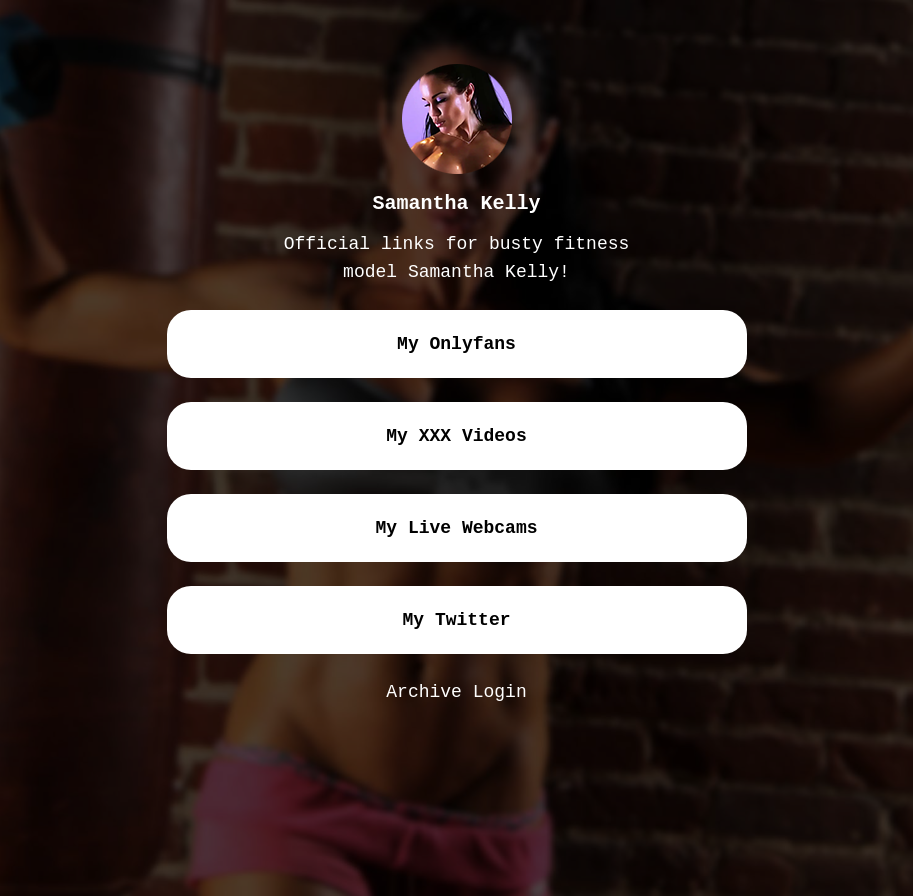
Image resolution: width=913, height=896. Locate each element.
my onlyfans (456, 344)
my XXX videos (456, 436)
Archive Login (456, 692)
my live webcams (456, 528)
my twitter (456, 620)
